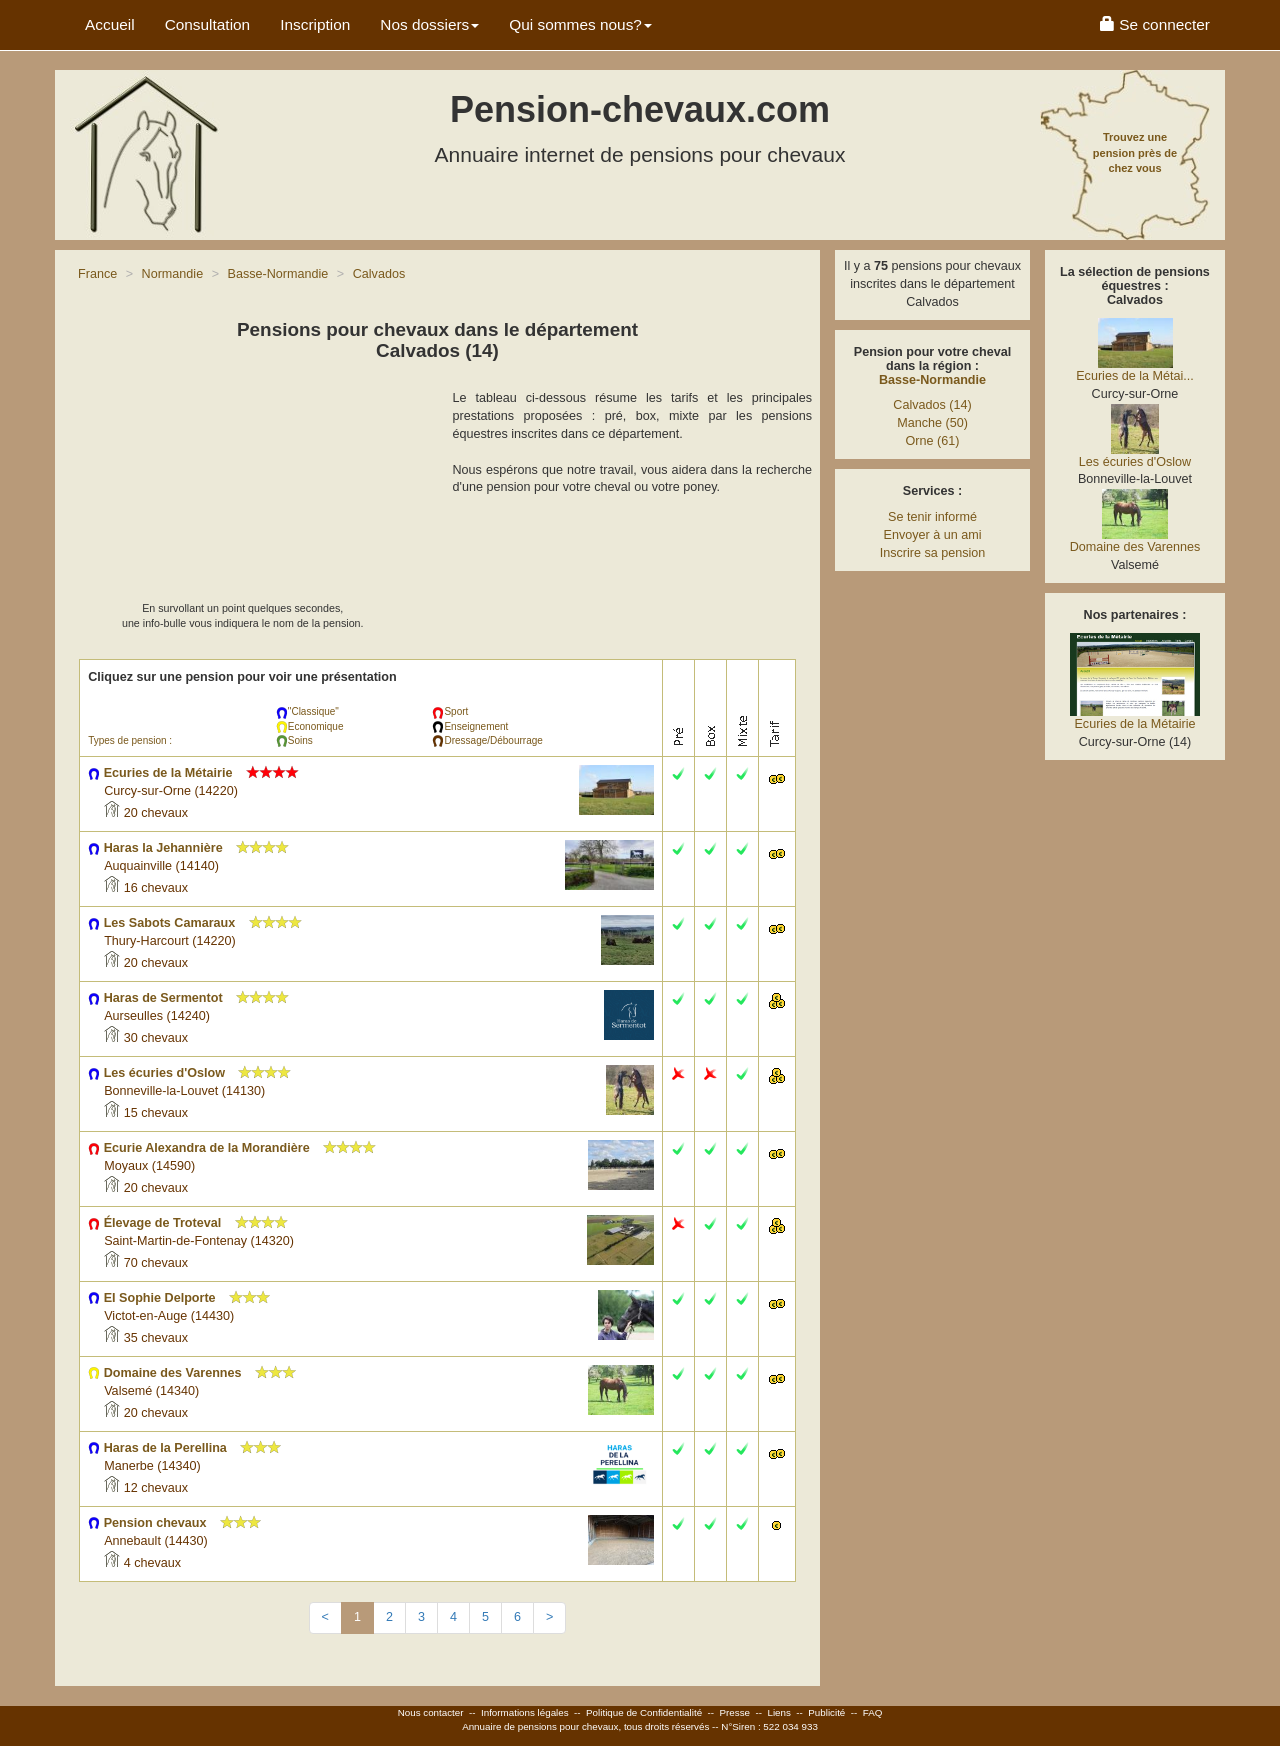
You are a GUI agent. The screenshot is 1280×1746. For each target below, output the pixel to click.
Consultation (208, 24)
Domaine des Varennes (1135, 547)
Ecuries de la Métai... (1135, 376)
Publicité (826, 1712)
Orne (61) (933, 441)
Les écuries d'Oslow (1135, 462)
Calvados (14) (932, 405)
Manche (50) (932, 423)
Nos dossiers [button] (429, 24)
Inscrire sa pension (933, 553)
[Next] (549, 1618)
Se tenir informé (932, 517)
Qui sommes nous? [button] (580, 24)
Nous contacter (431, 1712)
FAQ (873, 1712)
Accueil (110, 24)
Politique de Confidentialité (644, 1712)
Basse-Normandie (932, 380)
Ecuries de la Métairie (1134, 724)
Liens (778, 1712)
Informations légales (525, 1712)
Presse (735, 1712)
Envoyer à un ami (932, 535)
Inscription (315, 24)
